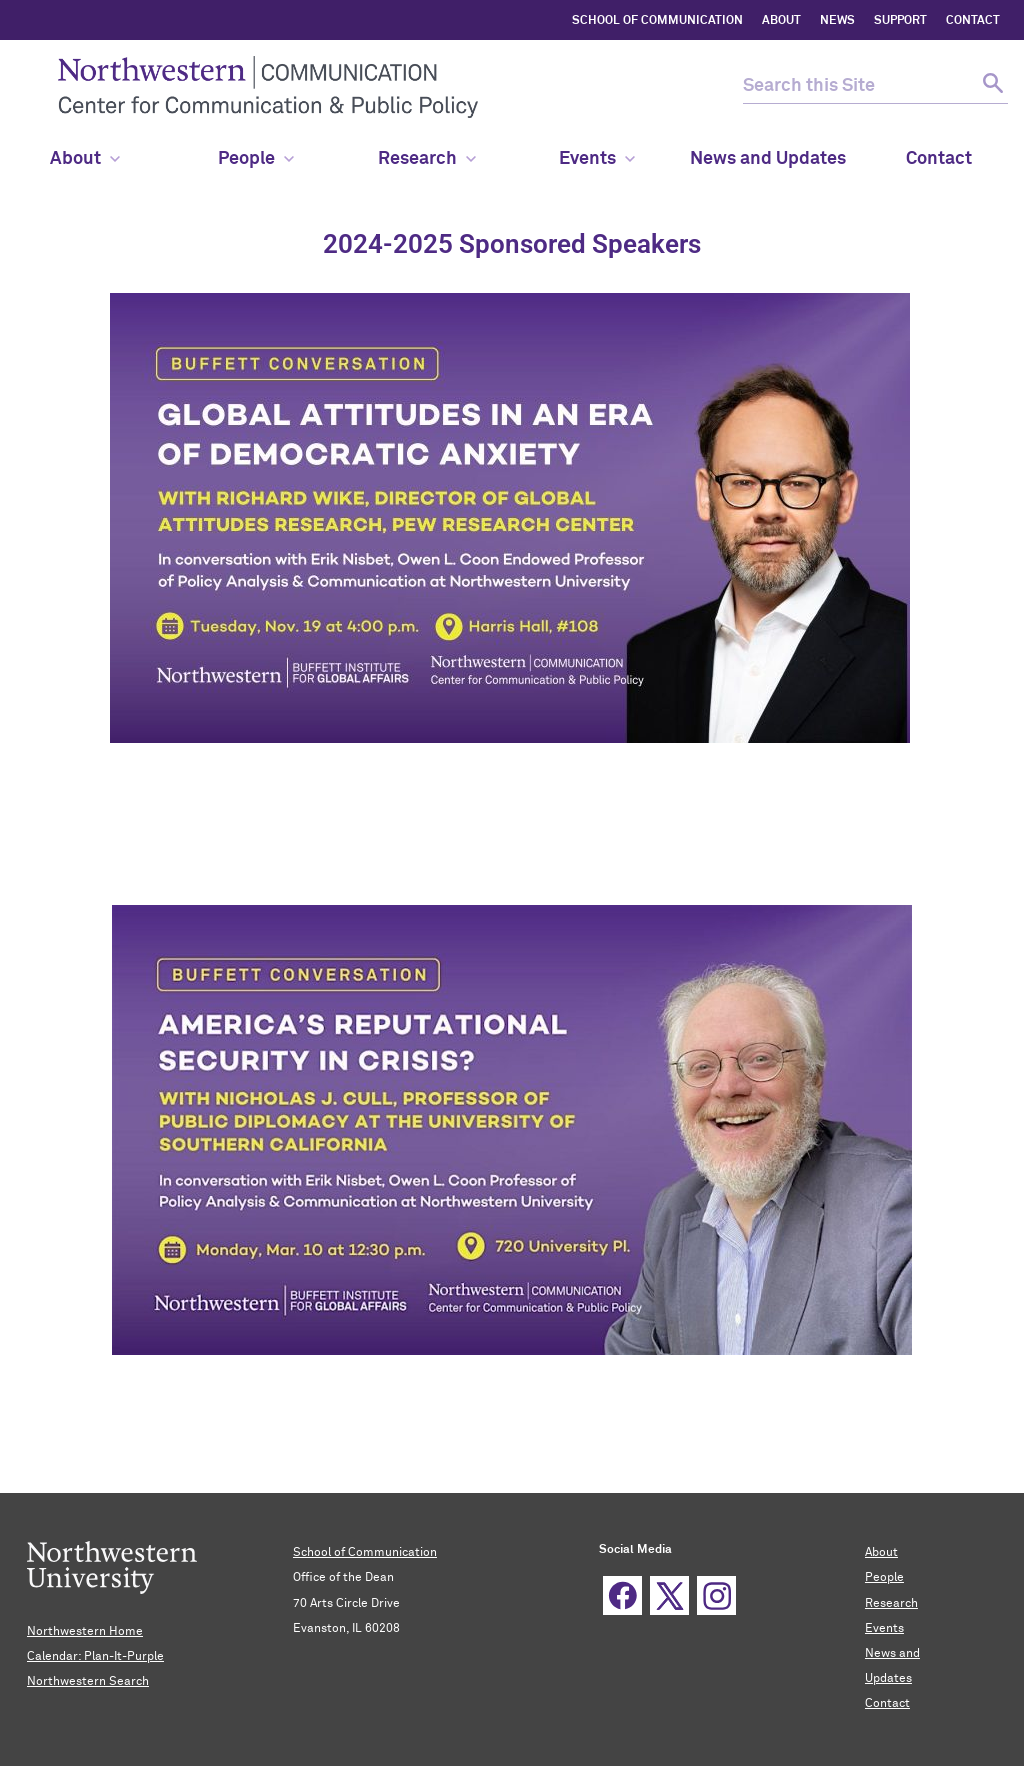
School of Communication (365, 1553)
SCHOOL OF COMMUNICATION (657, 21)
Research (427, 159)
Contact (887, 1704)
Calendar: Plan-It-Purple (95, 1657)
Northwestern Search (88, 1682)
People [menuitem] (256, 159)
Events (597, 159)
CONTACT (973, 21)
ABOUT (781, 21)
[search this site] (858, 86)
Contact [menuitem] (939, 159)
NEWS (837, 21)
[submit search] (990, 86)
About (85, 159)
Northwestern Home (85, 1632)
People (884, 1578)
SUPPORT (900, 21)
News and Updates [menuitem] (768, 159)
